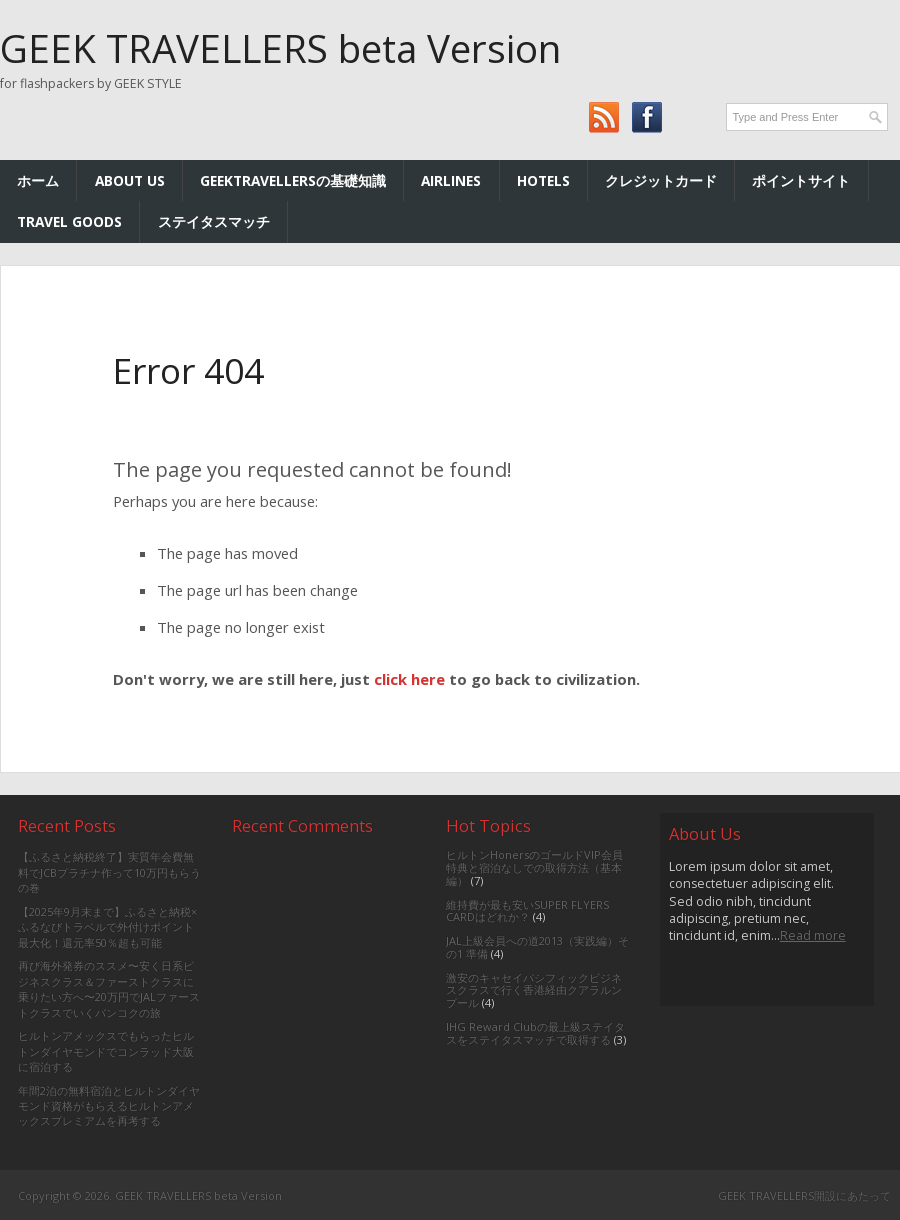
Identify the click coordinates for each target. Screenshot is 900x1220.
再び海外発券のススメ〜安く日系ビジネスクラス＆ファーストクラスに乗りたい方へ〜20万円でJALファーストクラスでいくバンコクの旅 (109, 988)
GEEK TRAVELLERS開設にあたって (804, 1195)
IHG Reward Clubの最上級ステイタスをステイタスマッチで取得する (535, 1033)
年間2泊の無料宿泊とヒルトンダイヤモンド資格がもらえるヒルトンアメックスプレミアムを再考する (109, 1106)
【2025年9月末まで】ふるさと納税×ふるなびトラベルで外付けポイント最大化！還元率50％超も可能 (107, 927)
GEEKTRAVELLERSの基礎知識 (293, 180)
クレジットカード (661, 180)
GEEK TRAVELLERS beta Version (280, 48)
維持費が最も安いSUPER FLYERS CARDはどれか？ (527, 911)
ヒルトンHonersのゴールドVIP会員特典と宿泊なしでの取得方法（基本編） (534, 867)
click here (409, 679)
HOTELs (543, 180)
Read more (813, 935)
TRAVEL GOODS (69, 221)
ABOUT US (130, 180)
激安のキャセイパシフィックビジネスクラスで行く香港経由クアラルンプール (534, 990)
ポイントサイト (801, 180)
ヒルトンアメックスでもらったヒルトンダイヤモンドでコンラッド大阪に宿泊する (106, 1051)
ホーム (38, 180)
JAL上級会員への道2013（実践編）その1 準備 (537, 947)
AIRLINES (451, 180)
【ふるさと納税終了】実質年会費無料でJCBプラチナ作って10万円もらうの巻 (109, 872)
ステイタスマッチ (214, 221)
